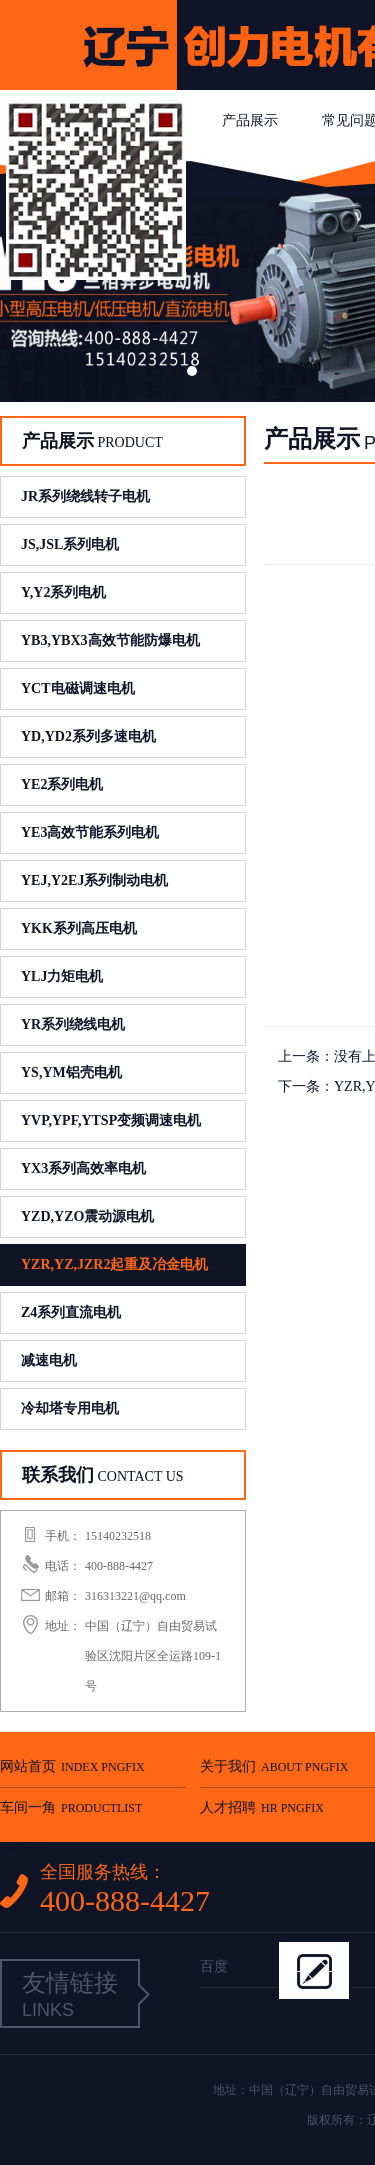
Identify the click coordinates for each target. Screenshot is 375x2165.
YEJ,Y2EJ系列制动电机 (94, 880)
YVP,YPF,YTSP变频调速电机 (111, 1120)
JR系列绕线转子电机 (85, 496)
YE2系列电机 (62, 784)
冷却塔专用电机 (70, 1408)
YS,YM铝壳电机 (71, 1072)
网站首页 (72, 1766)
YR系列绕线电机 (73, 1024)
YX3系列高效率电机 (83, 1168)
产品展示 (250, 120)
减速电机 (49, 1360)
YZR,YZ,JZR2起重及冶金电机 (114, 1264)
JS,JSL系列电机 (70, 544)
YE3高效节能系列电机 (90, 832)
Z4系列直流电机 (71, 1312)
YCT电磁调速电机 (78, 688)
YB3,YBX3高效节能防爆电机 (110, 640)
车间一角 (71, 1814)
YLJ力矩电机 (62, 976)
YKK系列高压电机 (79, 928)
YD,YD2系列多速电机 (88, 736)
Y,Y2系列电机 (63, 592)
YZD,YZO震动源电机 (87, 1216)
